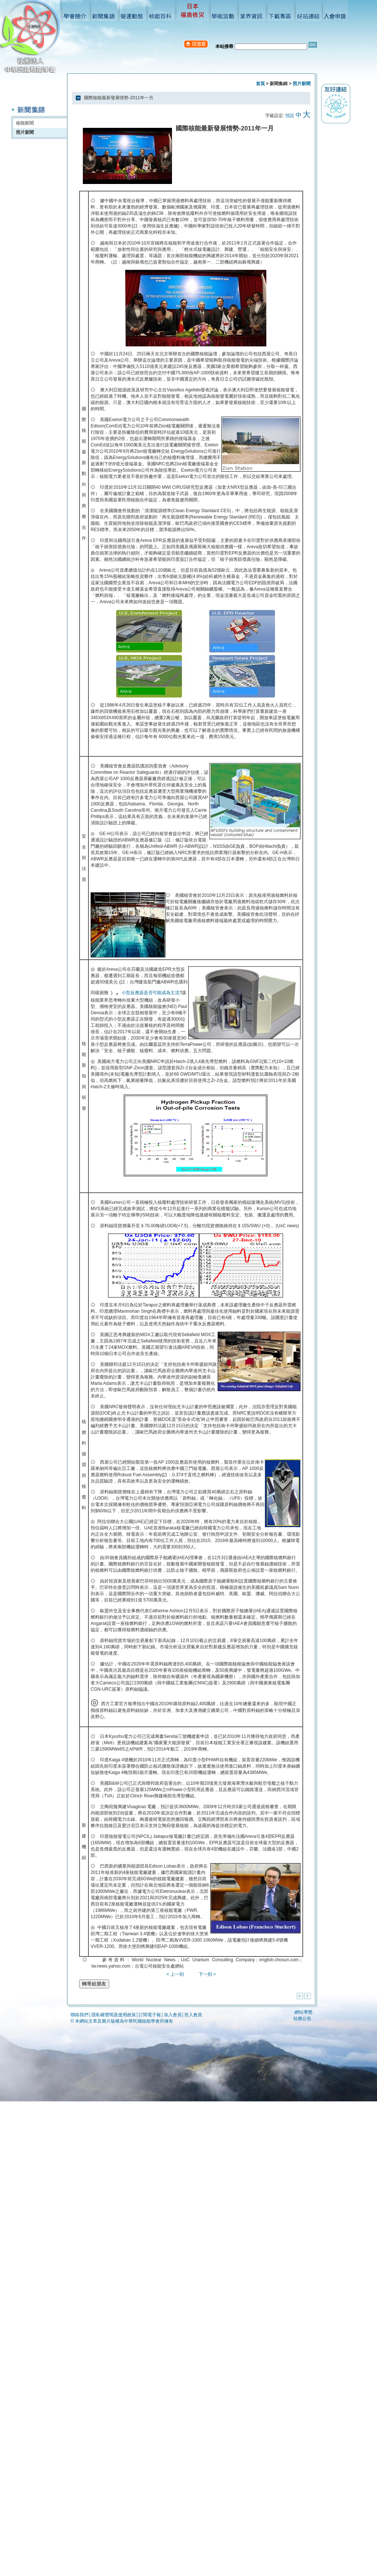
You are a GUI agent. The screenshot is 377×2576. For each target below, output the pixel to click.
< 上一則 (174, 1974)
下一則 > (207, 1974)
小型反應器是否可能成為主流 (150, 992)
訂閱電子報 (150, 2014)
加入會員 (173, 2014)
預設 (289, 115)
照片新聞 (25, 132)
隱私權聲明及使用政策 (113, 2014)
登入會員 (193, 2014)
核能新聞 (25, 123)
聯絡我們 (79, 2014)
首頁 (260, 83)
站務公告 (302, 2018)
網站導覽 (303, 2012)
